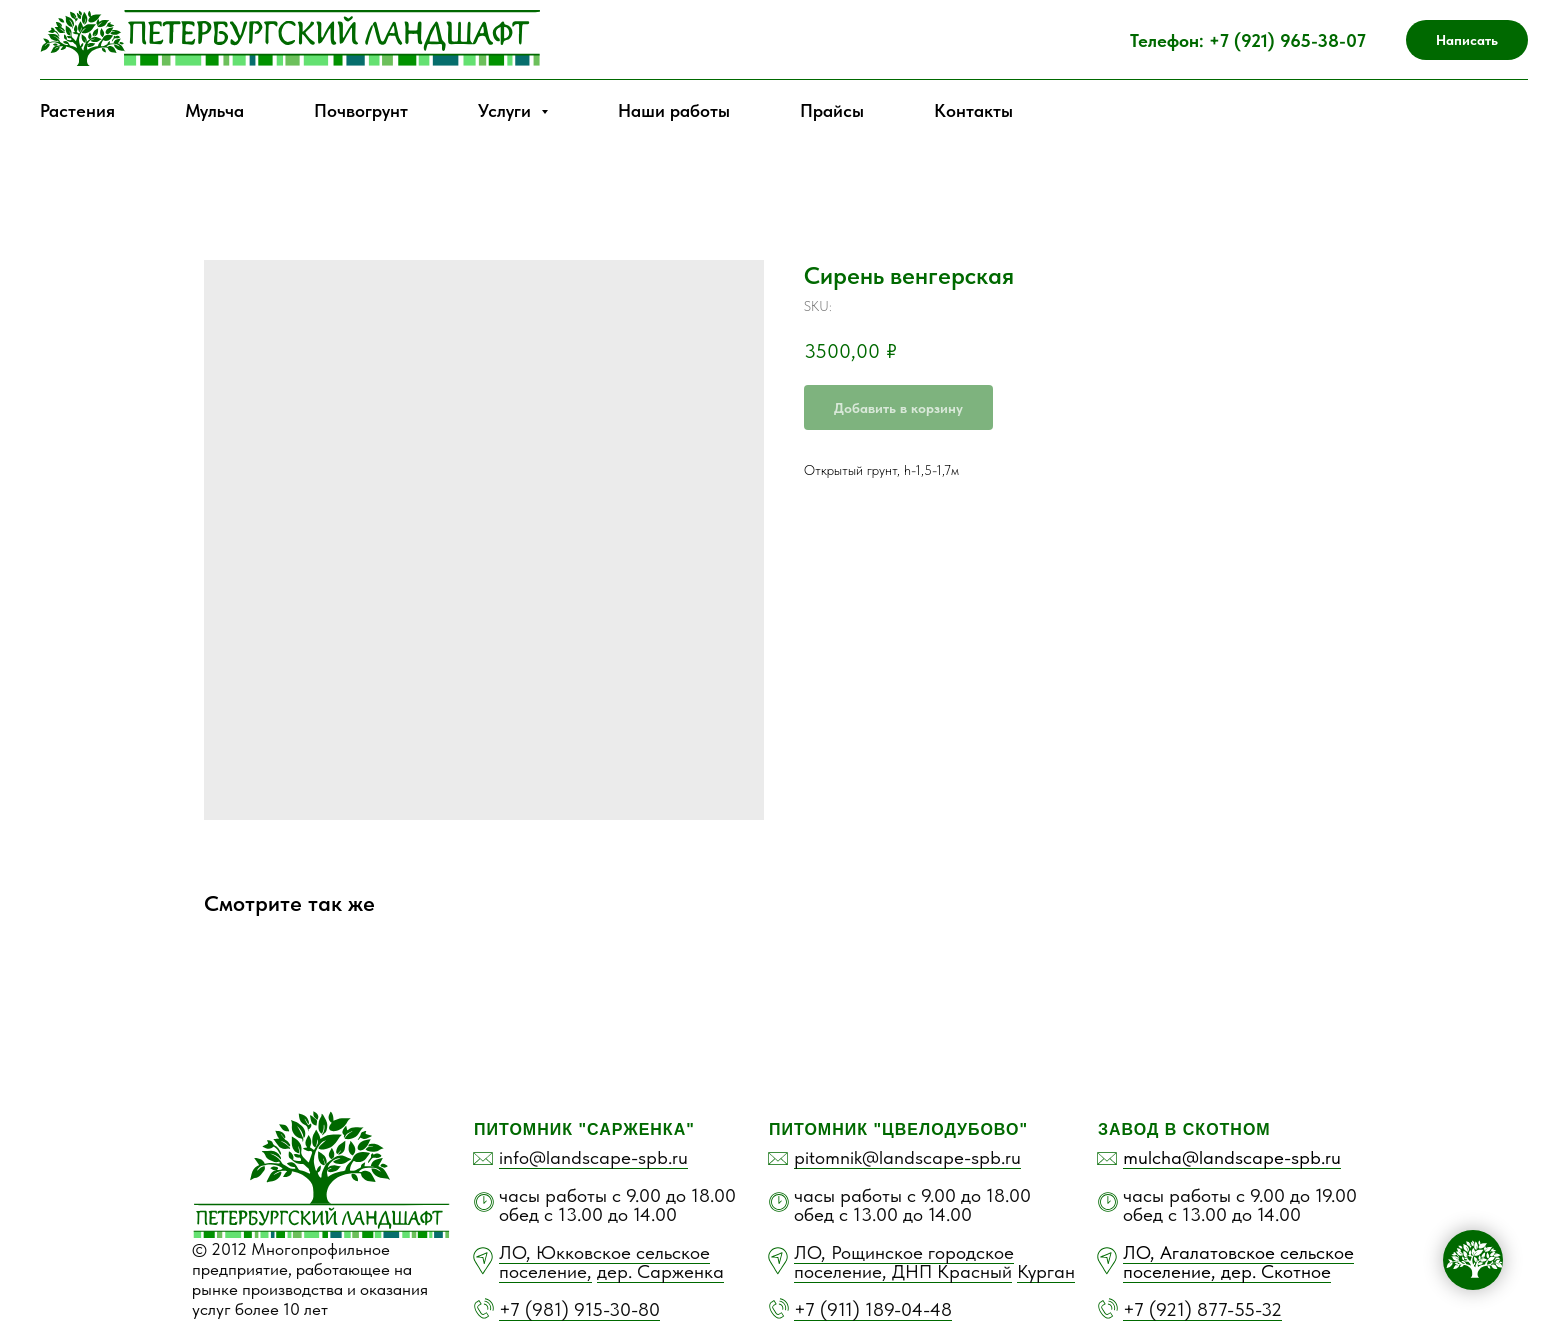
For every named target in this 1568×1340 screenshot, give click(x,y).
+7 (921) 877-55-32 (1202, 1309)
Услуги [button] (507, 110)
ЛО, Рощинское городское (904, 1252)
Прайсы (832, 110)
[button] (1467, 40)
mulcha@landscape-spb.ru (1232, 1157)
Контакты (973, 110)
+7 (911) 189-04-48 (873, 1309)
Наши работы (674, 110)
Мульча (214, 110)
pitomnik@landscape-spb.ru (907, 1157)
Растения (77, 110)
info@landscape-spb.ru (593, 1157)
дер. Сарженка (660, 1271)
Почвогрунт (361, 110)
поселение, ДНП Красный (903, 1271)
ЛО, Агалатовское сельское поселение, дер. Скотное (1238, 1262)
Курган (1046, 1271)
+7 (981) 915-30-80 (579, 1309)
